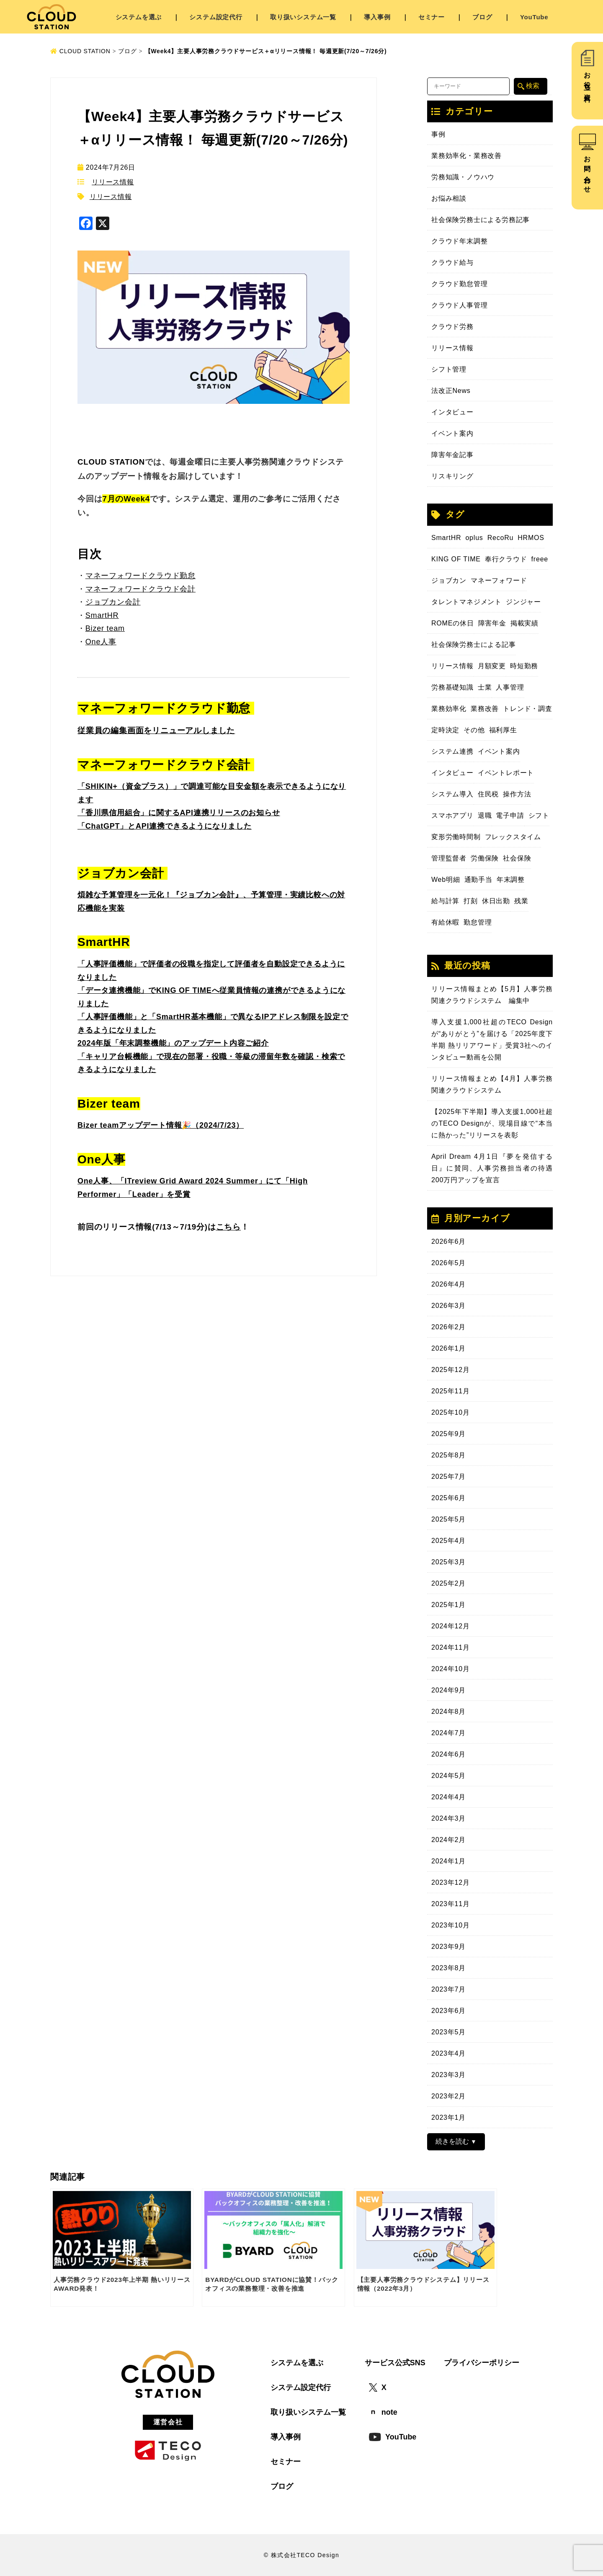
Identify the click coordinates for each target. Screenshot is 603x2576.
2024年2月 (448, 1839)
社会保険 (517, 858)
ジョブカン (448, 580)
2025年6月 (448, 1497)
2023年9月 (448, 1946)
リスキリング (452, 476)
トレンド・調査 (527, 708)
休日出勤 (496, 900)
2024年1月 (448, 1861)
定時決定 (445, 730)
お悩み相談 (448, 198)
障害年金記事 (452, 454)
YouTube (534, 17)
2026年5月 (448, 1262)
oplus (474, 537)
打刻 (471, 900)
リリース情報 (113, 182)
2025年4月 (448, 1540)
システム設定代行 (215, 17)
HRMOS (531, 537)
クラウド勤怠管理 (459, 283)
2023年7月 (448, 1989)
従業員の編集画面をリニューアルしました (156, 730)
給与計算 (445, 900)
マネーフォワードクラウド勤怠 (140, 575)
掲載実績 (524, 623)
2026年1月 (448, 1348)
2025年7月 (448, 1476)
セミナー (431, 17)
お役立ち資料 (587, 79)
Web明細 (445, 879)
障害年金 (492, 623)
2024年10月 (450, 1668)
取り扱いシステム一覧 (303, 17)
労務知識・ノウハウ (463, 177)
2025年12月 (450, 1369)
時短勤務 (524, 665)
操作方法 (517, 794)
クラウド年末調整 (459, 241)
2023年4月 (448, 2053)
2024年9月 (448, 1690)
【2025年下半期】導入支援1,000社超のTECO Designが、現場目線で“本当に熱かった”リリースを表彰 (492, 1123)
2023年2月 (448, 2096)
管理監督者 (448, 858)
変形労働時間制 (456, 836)
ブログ (482, 17)
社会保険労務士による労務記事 (480, 219)
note (383, 2412)
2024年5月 (448, 1775)
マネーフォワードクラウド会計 (140, 589)
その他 (474, 730)
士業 (485, 687)
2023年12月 (450, 1882)
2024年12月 (450, 1626)
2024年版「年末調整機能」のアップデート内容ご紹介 (173, 1043)
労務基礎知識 (452, 687)
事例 (438, 134)
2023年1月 (448, 2117)
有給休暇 (445, 922)
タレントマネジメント (466, 601)
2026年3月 (448, 1305)
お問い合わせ (587, 171)
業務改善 (485, 708)
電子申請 (510, 815)
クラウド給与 (452, 262)
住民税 (488, 794)
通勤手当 (478, 879)
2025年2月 (448, 1583)
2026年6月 (448, 1241)
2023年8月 (448, 1967)
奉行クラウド (506, 559)
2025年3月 (448, 1562)
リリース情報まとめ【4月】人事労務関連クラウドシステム (492, 1084)
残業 (521, 900)
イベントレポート (506, 772)
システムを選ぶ (139, 17)
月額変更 (492, 665)
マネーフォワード (499, 580)
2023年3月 (448, 2074)
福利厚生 (503, 730)
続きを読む (452, 2141)
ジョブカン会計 (113, 602)
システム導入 (452, 794)
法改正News (451, 390)
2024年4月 (448, 1797)
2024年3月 (448, 1818)
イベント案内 (452, 433)
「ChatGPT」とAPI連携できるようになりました (164, 826)
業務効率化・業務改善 (466, 155)
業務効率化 (448, 708)
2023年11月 (450, 1903)
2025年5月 (448, 1519)
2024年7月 (448, 1732)
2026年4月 (448, 1284)
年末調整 (511, 879)
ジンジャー (523, 601)
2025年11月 (450, 1391)
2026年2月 (448, 1327)
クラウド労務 (452, 326)
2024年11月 (450, 1647)
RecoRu (500, 537)
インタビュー (452, 412)
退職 (485, 815)
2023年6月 (448, 2010)
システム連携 (452, 751)
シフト (538, 815)
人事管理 (510, 687)
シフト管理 (448, 369)
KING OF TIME (456, 559)
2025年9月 (448, 1433)
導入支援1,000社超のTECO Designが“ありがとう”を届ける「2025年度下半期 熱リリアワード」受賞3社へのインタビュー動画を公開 (492, 1039)
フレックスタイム (513, 836)
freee (539, 559)
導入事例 (377, 17)
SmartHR (446, 537)
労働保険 (485, 858)
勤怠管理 (478, 922)
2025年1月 (448, 1604)
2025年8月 (448, 1455)
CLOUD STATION (80, 51)
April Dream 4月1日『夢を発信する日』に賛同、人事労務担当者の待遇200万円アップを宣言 (492, 1168)
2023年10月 (450, 1925)
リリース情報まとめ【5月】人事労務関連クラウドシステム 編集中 (492, 994)
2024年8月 (448, 1711)
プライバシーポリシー (481, 2363)
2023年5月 (448, 2032)
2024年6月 (448, 1754)
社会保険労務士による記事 (473, 644)
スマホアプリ (452, 815)
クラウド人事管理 (459, 305)
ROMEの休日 (452, 623)
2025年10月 (450, 1412)
